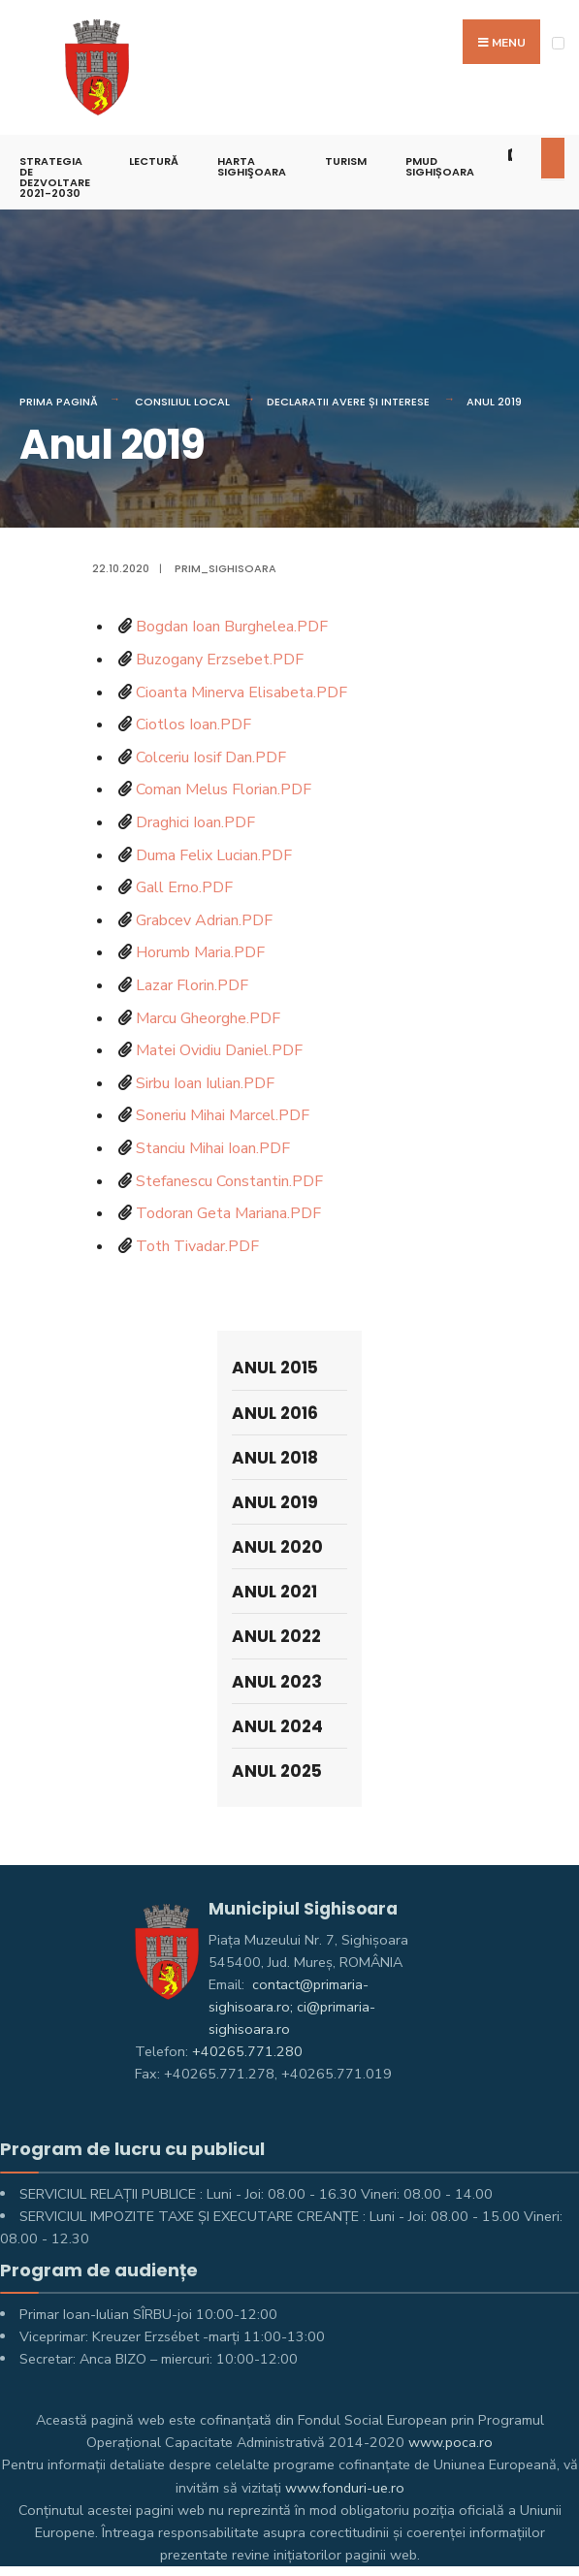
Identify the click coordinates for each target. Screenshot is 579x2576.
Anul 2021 (274, 1591)
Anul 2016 (275, 1413)
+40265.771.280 (247, 2051)
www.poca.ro (450, 2442)
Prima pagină (58, 401)
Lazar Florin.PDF (192, 985)
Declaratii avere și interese (348, 401)
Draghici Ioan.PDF (195, 822)
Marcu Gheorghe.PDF (208, 1018)
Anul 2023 (277, 1681)
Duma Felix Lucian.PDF (214, 855)
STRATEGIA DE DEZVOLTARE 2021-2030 (54, 177)
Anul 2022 (276, 1636)
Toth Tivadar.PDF (197, 1246)
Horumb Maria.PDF (200, 952)
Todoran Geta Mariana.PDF (228, 1213)
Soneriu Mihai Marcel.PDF (222, 1115)
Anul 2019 (494, 401)
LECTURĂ (153, 161)
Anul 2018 (275, 1457)
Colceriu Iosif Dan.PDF (211, 757)
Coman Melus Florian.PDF (223, 789)
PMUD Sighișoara (439, 166)
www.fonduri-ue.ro (344, 2487)
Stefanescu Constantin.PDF (229, 1181)
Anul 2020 (277, 1547)
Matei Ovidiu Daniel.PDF (219, 1050)
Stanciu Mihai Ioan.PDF (213, 1148)
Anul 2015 (275, 1367)
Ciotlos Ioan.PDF (193, 724)
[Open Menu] (558, 43)
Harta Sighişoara (251, 166)
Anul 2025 (277, 1771)
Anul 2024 (277, 1726)
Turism (346, 161)
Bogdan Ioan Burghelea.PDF (232, 626)
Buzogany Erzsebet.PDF (220, 659)
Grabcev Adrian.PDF (204, 920)
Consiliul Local (182, 401)
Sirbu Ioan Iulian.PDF (205, 1083)
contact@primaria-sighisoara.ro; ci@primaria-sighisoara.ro (292, 2007)
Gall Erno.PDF (184, 887)
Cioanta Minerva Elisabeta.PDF (241, 692)
